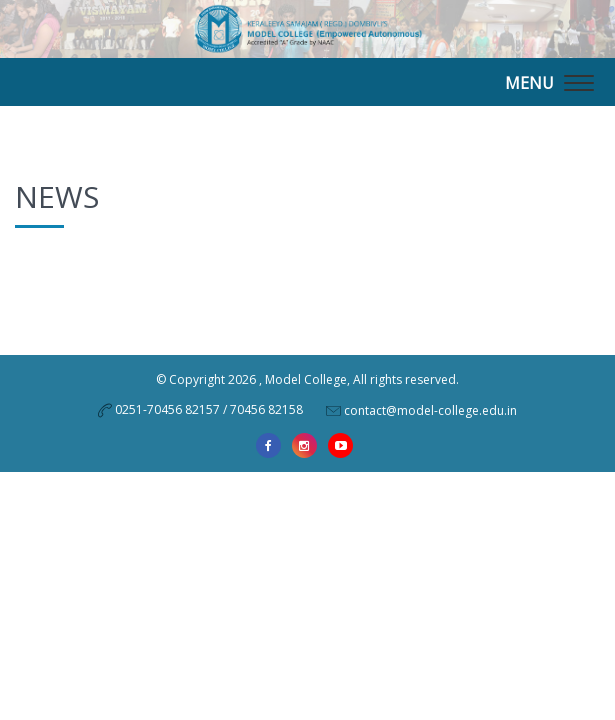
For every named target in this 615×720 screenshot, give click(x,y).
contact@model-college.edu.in (430, 409)
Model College (306, 379)
